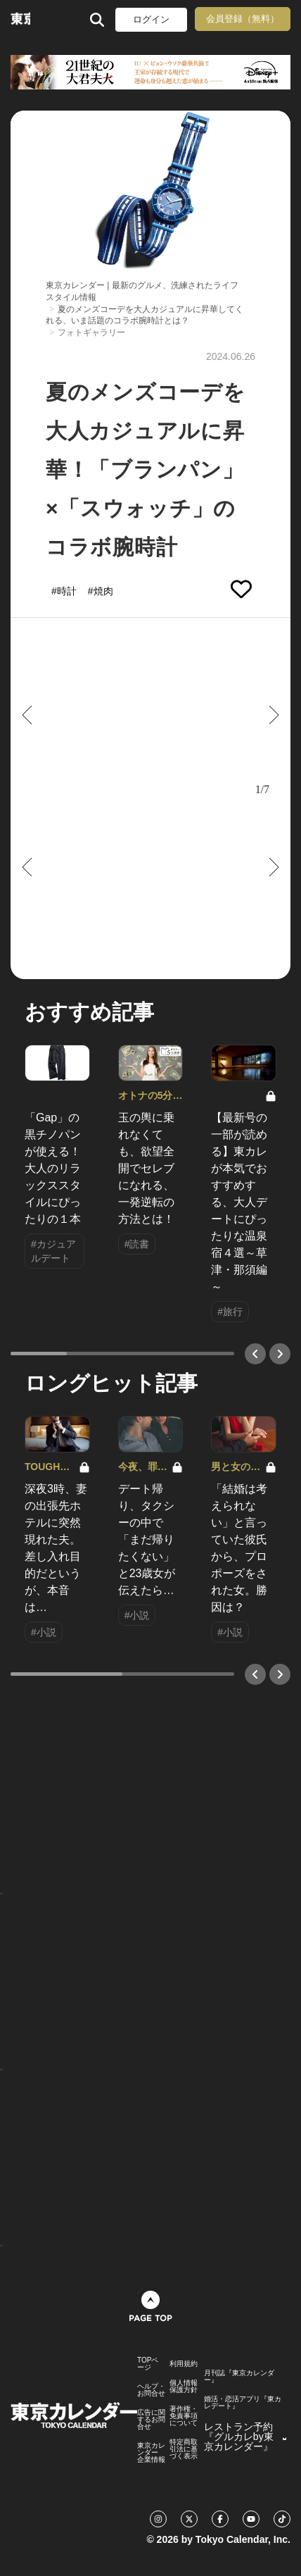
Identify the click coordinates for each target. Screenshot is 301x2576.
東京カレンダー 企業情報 (151, 2452)
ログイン (151, 19)
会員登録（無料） (242, 18)
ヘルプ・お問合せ (151, 2390)
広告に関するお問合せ (151, 2419)
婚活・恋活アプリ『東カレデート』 (242, 2403)
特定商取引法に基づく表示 (183, 2449)
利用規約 (183, 2363)
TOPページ (147, 2364)
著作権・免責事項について (183, 2416)
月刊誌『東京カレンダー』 (239, 2377)
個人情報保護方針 (183, 2386)
